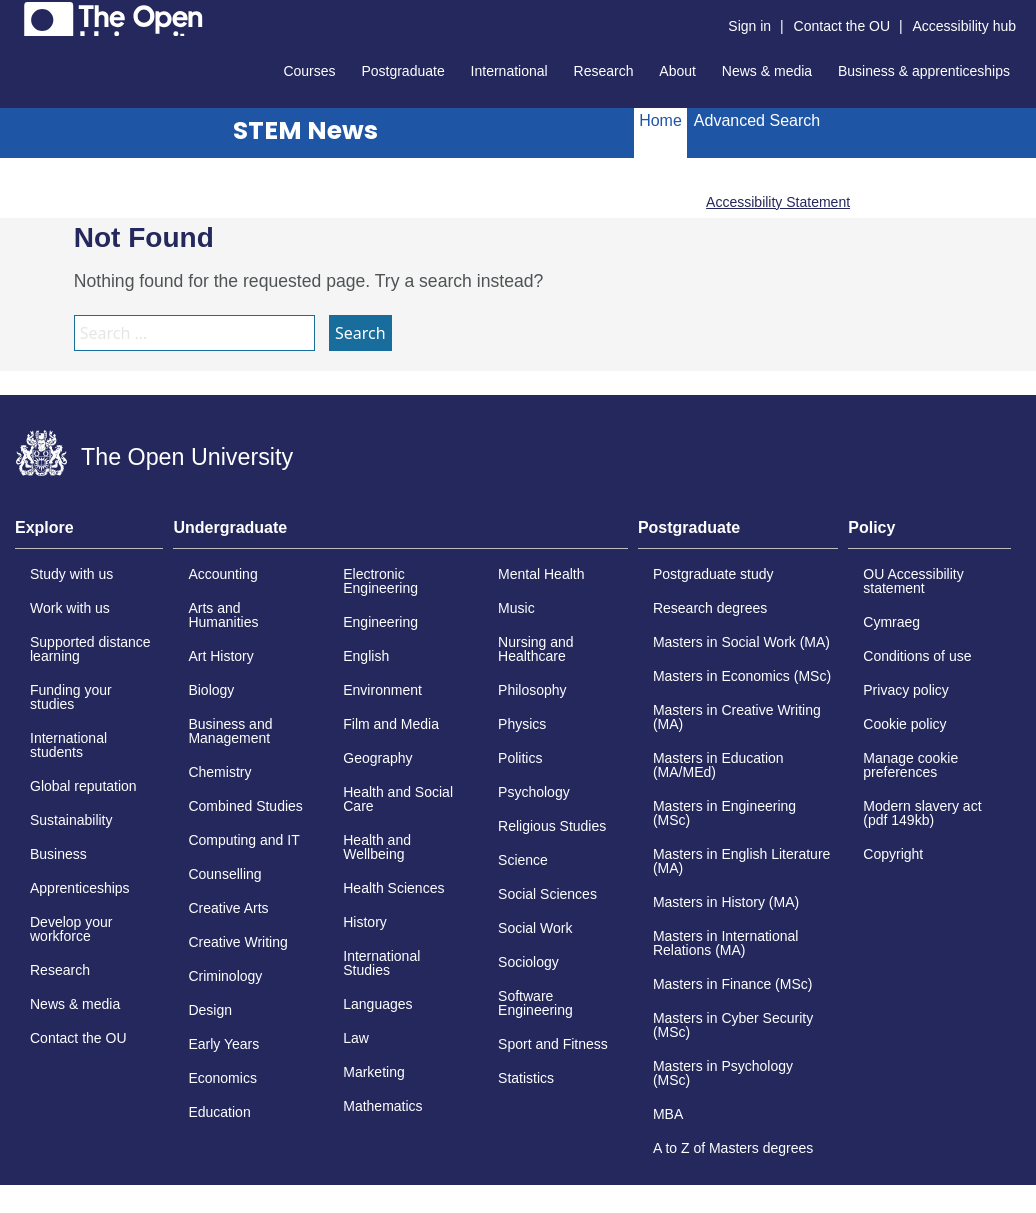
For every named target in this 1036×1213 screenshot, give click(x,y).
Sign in (749, 26)
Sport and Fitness (553, 1044)
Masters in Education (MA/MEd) (718, 765)
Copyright (893, 854)
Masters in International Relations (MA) (726, 943)
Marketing (373, 1072)
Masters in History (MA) (726, 902)
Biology (211, 690)
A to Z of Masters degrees (733, 1148)
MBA (668, 1114)
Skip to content (15, 15)
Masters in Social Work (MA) (741, 642)
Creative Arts (228, 908)
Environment (382, 690)
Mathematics (382, 1106)
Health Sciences (393, 888)
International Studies (381, 963)
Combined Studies (245, 806)
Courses (309, 71)
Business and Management (230, 731)
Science (523, 860)
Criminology (225, 976)
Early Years (223, 1044)
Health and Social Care (398, 799)
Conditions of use (917, 656)
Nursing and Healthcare (536, 649)
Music (516, 608)
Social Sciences (547, 894)
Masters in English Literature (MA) (741, 861)
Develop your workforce (71, 929)
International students (68, 745)
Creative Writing (237, 942)
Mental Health (541, 574)
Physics (522, 724)
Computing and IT (243, 840)
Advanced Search (757, 120)
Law (356, 1038)
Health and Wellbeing (377, 847)
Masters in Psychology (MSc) (723, 1073)
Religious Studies (552, 826)
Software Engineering (535, 1003)
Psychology (534, 792)
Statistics (526, 1078)
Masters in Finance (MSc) (732, 984)
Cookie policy (904, 724)
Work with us (70, 608)
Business (58, 854)
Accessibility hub (965, 26)
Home (660, 120)
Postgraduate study (713, 574)
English (366, 656)
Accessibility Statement (778, 202)
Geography (377, 758)
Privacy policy (906, 690)
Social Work (535, 928)
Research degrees (710, 608)
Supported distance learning (90, 649)
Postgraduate (402, 71)
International (509, 71)
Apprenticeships (80, 888)
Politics (520, 758)
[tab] (89, 534)
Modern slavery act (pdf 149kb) (922, 813)
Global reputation (83, 786)
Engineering (380, 622)
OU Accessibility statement (913, 581)
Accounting (222, 574)
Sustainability (71, 820)
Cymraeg (891, 622)
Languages (377, 1004)
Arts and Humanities (223, 615)
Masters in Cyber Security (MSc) (733, 1025)
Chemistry (219, 772)
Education (219, 1112)
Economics (222, 1078)
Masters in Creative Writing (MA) (737, 717)
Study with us (71, 574)
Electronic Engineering (380, 581)
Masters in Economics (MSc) (742, 676)
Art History (220, 656)
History (365, 922)
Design (210, 1010)
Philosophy (532, 690)
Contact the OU (842, 26)
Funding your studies (71, 697)
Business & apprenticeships (924, 71)
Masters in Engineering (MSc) (724, 813)
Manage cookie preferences (910, 765)
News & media (767, 71)
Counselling (224, 874)
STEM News (305, 130)
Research (604, 71)
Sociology (528, 962)
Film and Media (391, 724)
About (677, 71)
